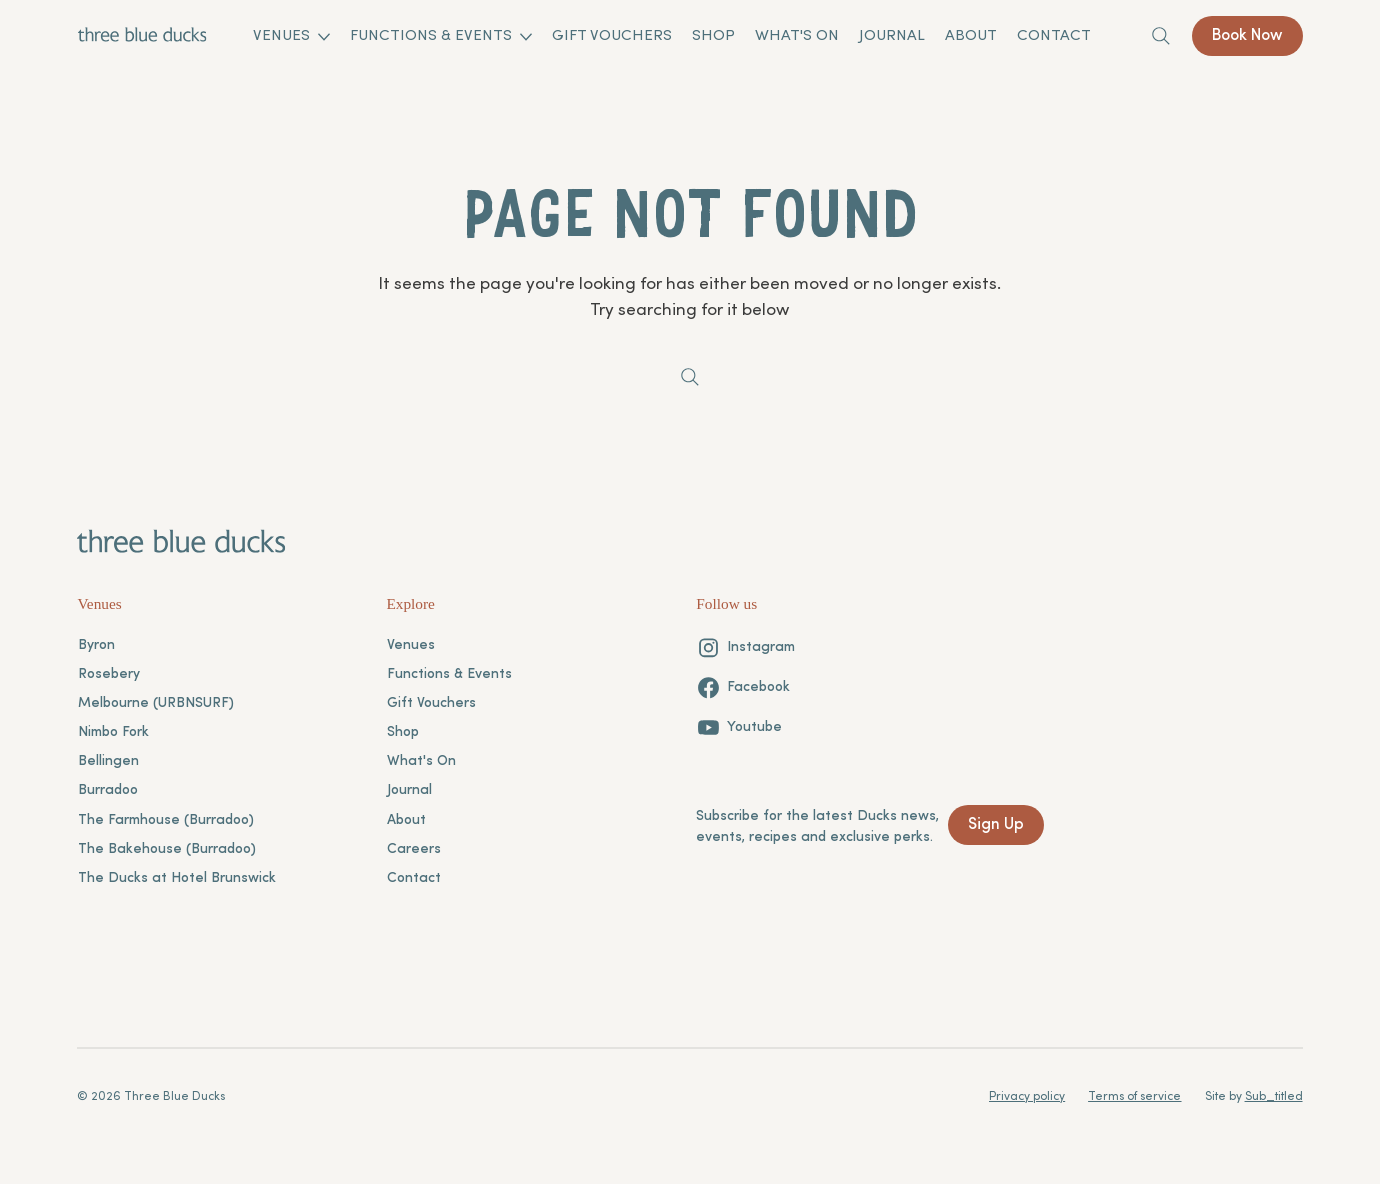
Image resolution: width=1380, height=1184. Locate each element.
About (406, 820)
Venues (411, 645)
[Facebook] (743, 687)
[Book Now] (1247, 36)
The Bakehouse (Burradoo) (167, 849)
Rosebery (109, 674)
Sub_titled (1274, 1097)
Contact (414, 878)
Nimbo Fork (113, 732)
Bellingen (108, 761)
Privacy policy (1027, 1097)
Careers (414, 849)
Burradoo (108, 790)
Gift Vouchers (431, 703)
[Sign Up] (996, 825)
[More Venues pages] (324, 37)
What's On (421, 761)
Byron (96, 645)
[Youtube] (739, 727)
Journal (409, 790)
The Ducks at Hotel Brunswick (177, 878)
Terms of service (1134, 1097)
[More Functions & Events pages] (526, 37)
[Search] (1161, 36)
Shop (403, 732)
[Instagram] (745, 647)
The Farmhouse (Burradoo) (166, 820)
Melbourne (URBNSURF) (156, 703)
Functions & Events (449, 674)
